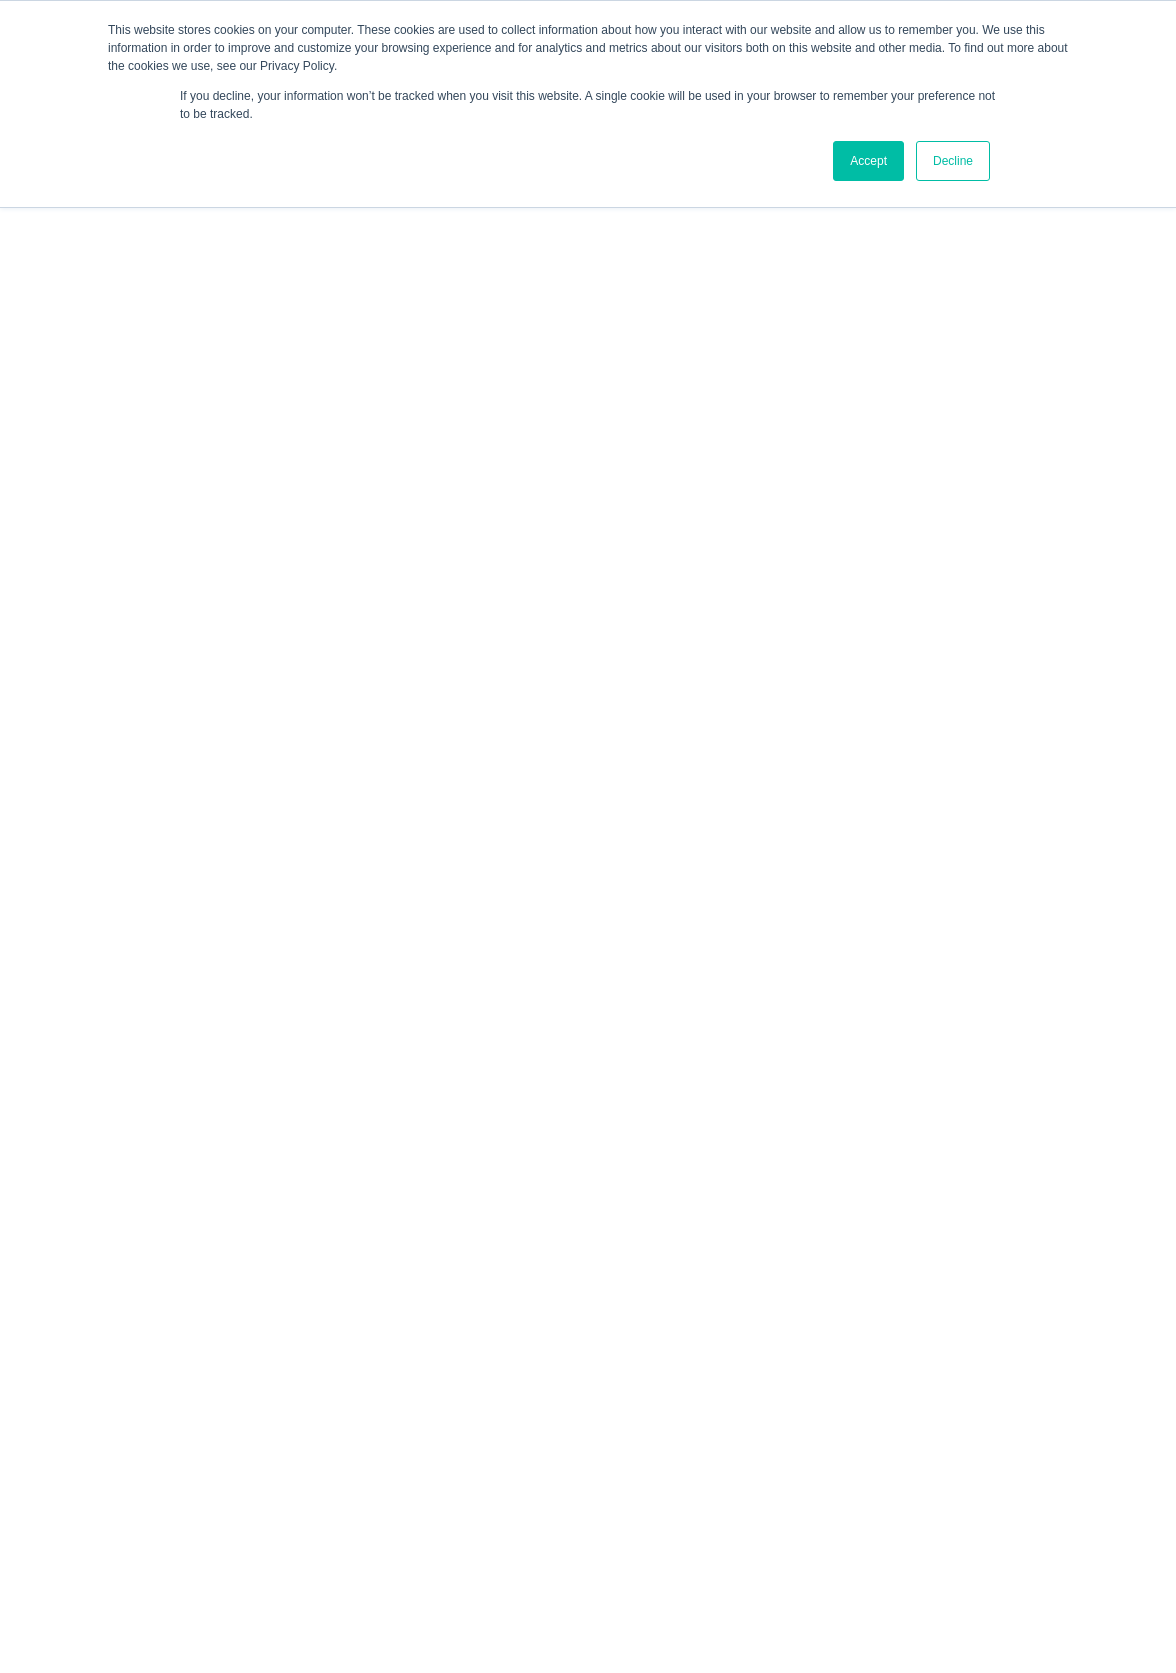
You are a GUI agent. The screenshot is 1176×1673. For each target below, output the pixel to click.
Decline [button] (953, 161)
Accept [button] (868, 161)
